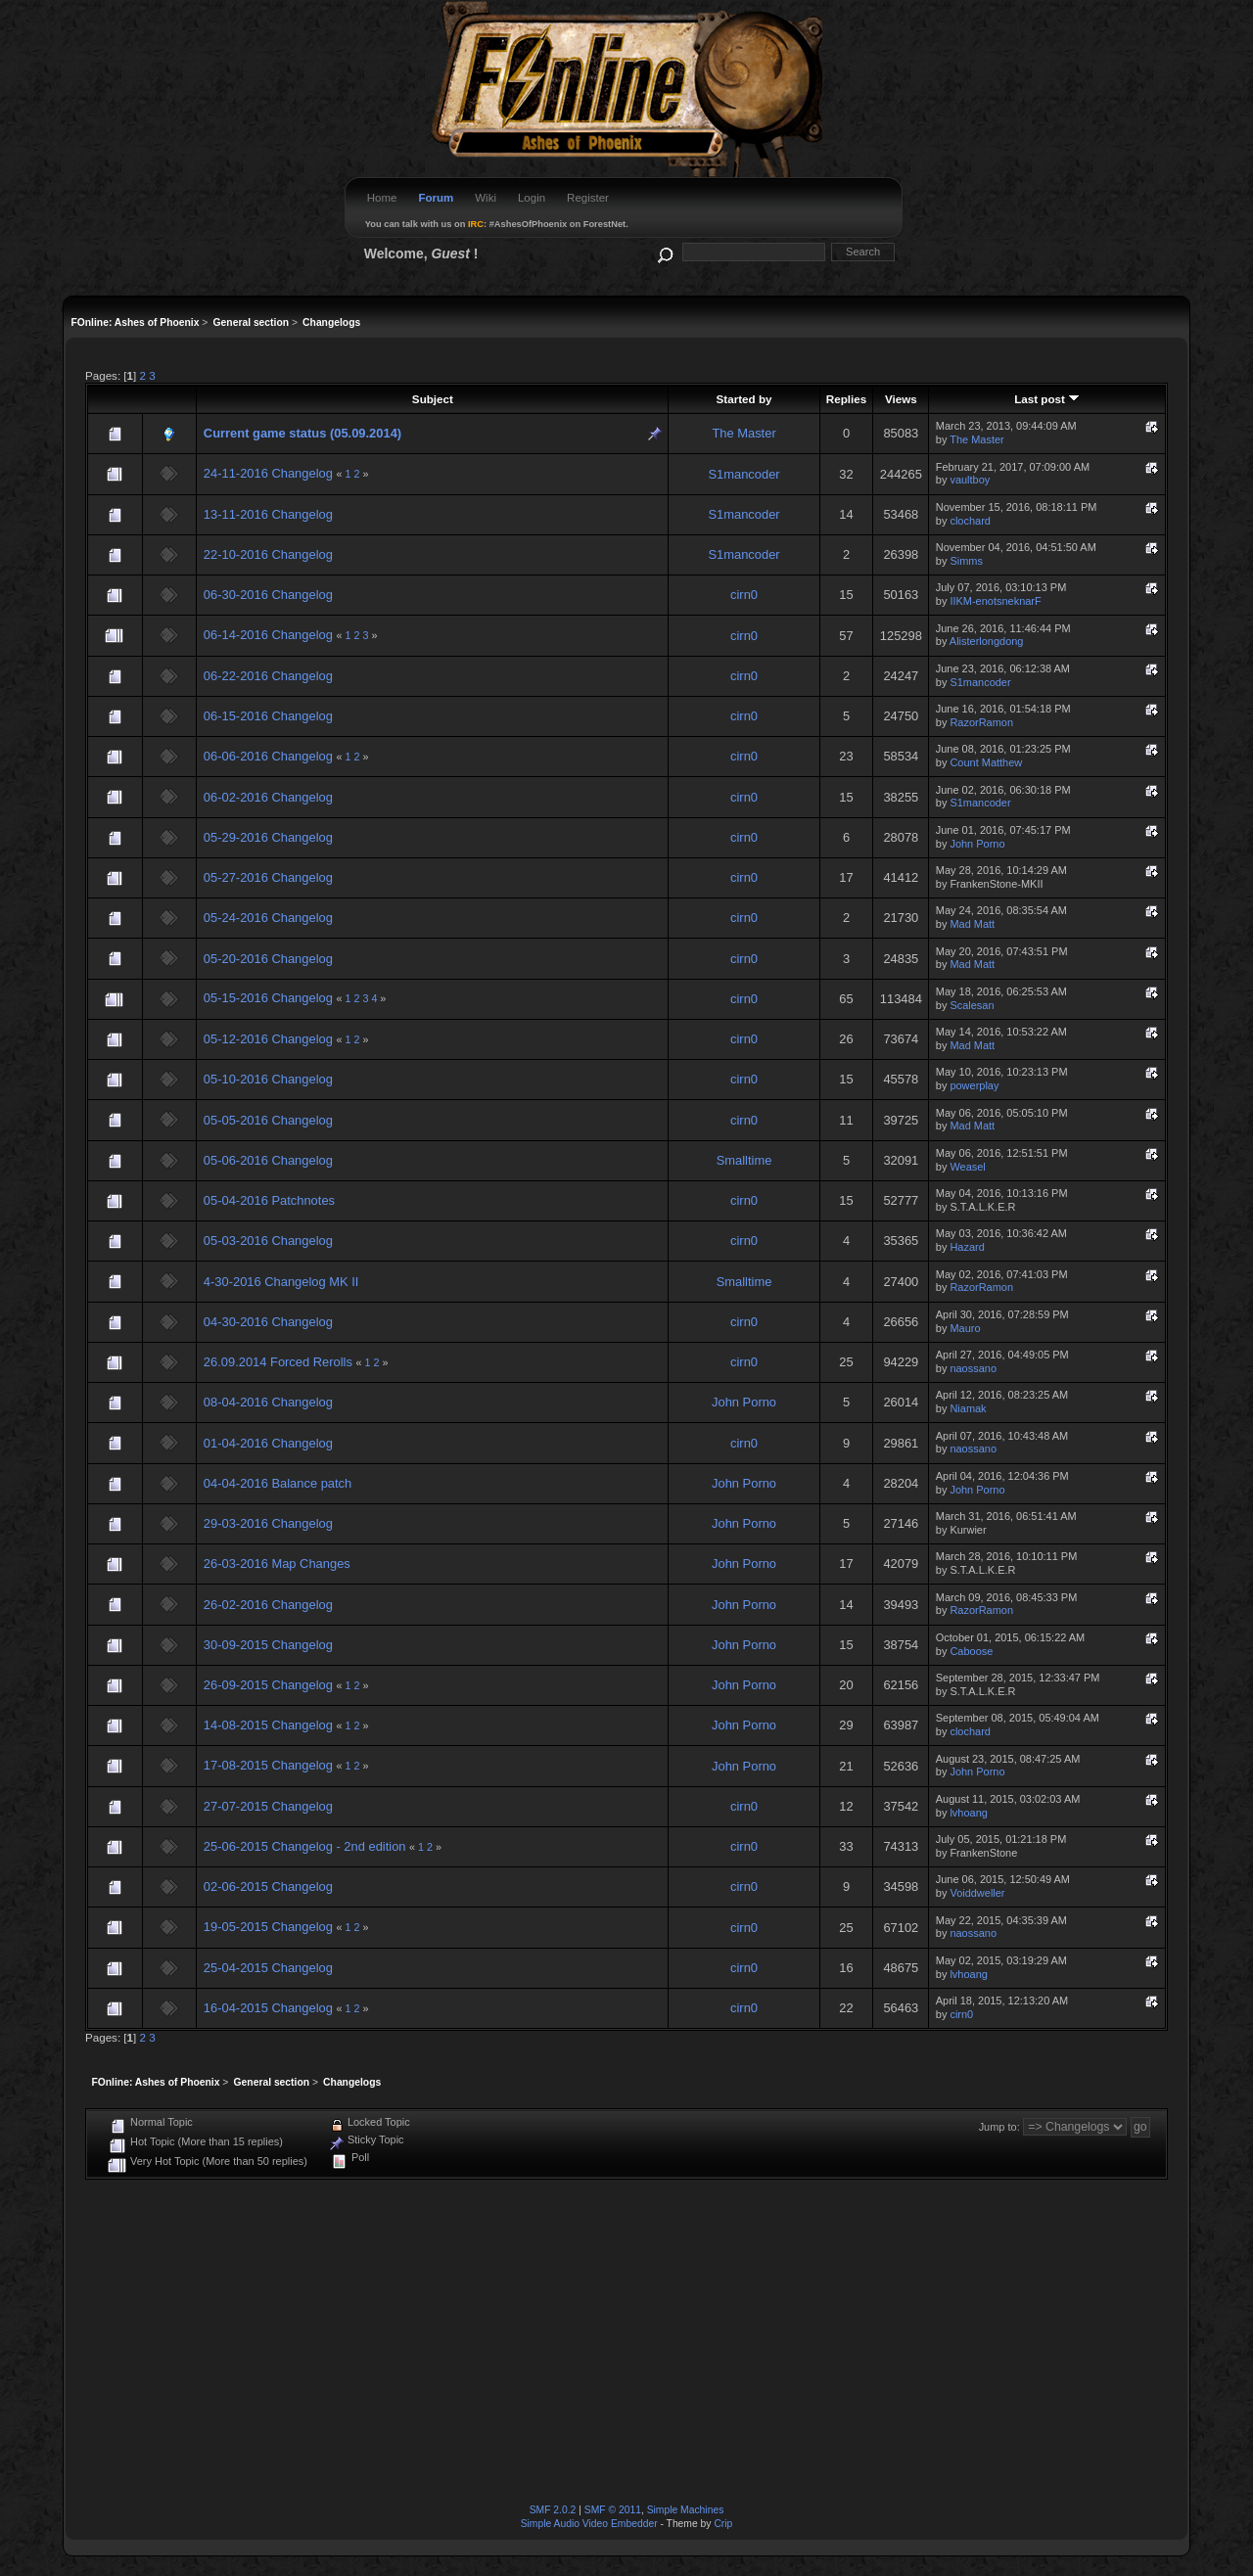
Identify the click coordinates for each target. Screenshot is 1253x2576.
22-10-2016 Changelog (268, 554)
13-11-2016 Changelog (268, 514)
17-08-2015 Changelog (268, 1765)
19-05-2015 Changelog (268, 1926)
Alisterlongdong (987, 641)
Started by (744, 398)
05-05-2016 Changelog (268, 1120)
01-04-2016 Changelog (268, 1443)
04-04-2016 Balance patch (277, 1483)
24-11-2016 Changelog (268, 473)
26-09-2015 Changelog (268, 1685)
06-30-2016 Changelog (268, 594)
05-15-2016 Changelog (268, 997)
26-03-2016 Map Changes (277, 1563)
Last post (1047, 398)
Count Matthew (986, 762)
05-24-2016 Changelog (268, 917)
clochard (970, 521)
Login (531, 198)
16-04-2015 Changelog (268, 2008)
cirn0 (744, 594)
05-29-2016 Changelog (268, 837)
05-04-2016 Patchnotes (269, 1200)
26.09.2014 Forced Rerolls (280, 1362)
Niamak (968, 1408)
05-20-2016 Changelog (268, 958)
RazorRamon (981, 722)
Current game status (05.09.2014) (302, 433)
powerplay (974, 1085)
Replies (846, 398)
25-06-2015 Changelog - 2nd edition (305, 1846)
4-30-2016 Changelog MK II (281, 1281)
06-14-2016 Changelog (268, 634)
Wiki (485, 198)
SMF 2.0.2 (553, 2510)
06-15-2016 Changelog (268, 716)
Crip (723, 2523)
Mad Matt (972, 924)
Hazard (967, 1247)
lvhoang (968, 1812)
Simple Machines (685, 2510)
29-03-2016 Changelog (268, 1523)
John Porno (977, 844)
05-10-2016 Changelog (268, 1079)
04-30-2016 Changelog (268, 1321)
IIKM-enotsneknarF (995, 601)
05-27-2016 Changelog (268, 877)
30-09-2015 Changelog (268, 1644)
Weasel (967, 1167)
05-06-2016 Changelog (268, 1160)
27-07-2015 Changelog (268, 1806)
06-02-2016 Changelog (268, 797)
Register (588, 198)
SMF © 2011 (612, 2510)
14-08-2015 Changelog (268, 1725)
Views (901, 398)
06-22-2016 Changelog (268, 675)
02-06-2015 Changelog (268, 1886)
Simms (966, 561)
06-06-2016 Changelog (268, 756)
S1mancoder (743, 474)
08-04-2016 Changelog (268, 1402)
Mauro (965, 1328)
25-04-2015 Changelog (268, 1967)
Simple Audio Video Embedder (589, 2523)
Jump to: (999, 2127)
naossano (973, 1368)
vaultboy (970, 479)
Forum (435, 198)
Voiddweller (977, 1893)
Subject (432, 398)
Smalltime (744, 1160)
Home (382, 198)
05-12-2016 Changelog (268, 1039)
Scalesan (972, 1005)
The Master (743, 433)
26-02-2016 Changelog (268, 1604)
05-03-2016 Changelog (268, 1240)
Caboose (971, 1651)
